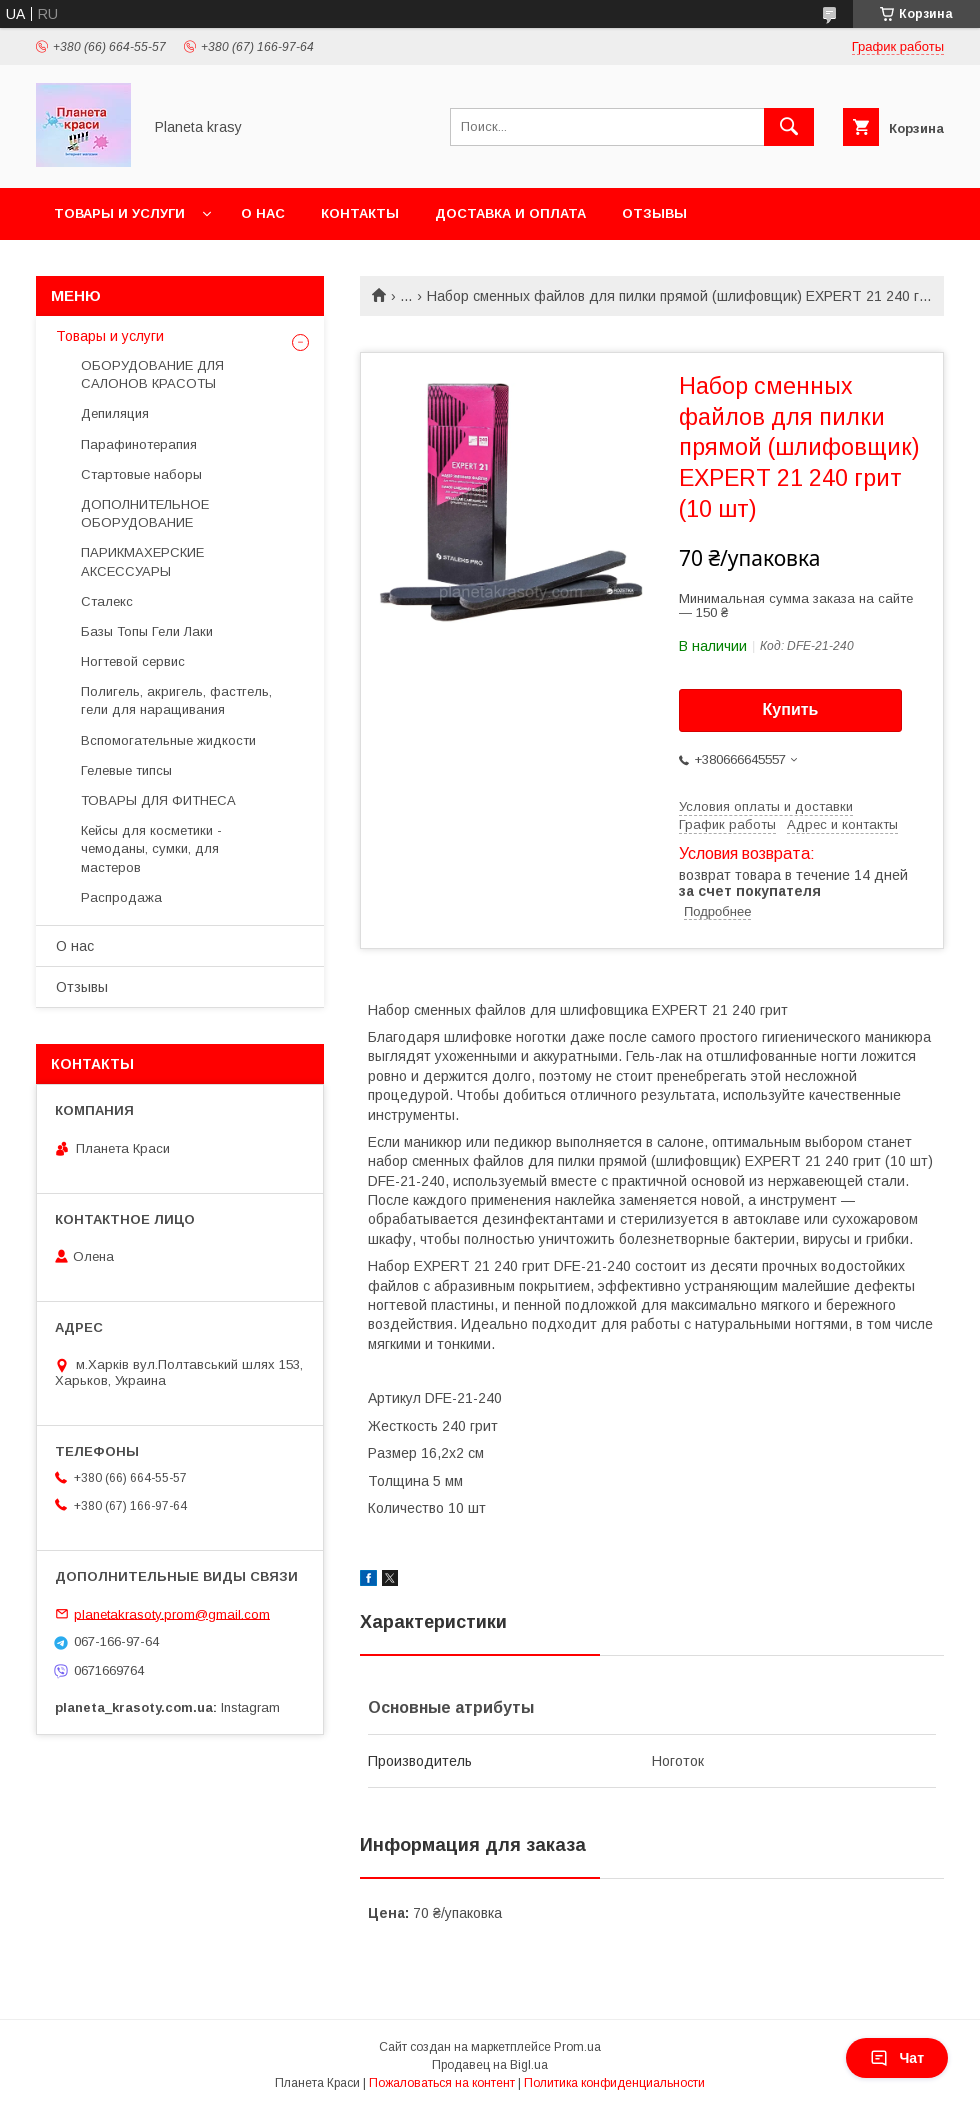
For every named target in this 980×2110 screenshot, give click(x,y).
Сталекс (107, 601)
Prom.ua (577, 2047)
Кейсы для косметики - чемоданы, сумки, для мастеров (151, 848)
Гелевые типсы (126, 770)
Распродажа (121, 897)
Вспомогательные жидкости (168, 740)
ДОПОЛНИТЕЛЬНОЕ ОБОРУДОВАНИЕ (145, 513)
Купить (791, 709)
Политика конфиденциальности (614, 2083)
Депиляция (115, 413)
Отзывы (654, 213)
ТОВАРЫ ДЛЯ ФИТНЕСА (158, 800)
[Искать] (789, 127)
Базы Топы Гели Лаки (147, 631)
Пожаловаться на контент (442, 2083)
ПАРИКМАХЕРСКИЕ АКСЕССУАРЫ (142, 561)
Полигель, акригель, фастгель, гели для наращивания (176, 700)
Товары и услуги (119, 213)
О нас (263, 213)
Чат (897, 2058)
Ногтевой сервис (133, 661)
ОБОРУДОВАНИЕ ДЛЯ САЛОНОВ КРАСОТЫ (152, 374)
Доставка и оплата (510, 213)
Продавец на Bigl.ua (490, 2065)
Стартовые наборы (141, 474)
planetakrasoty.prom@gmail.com (172, 1613)
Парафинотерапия (139, 444)
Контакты (360, 213)
